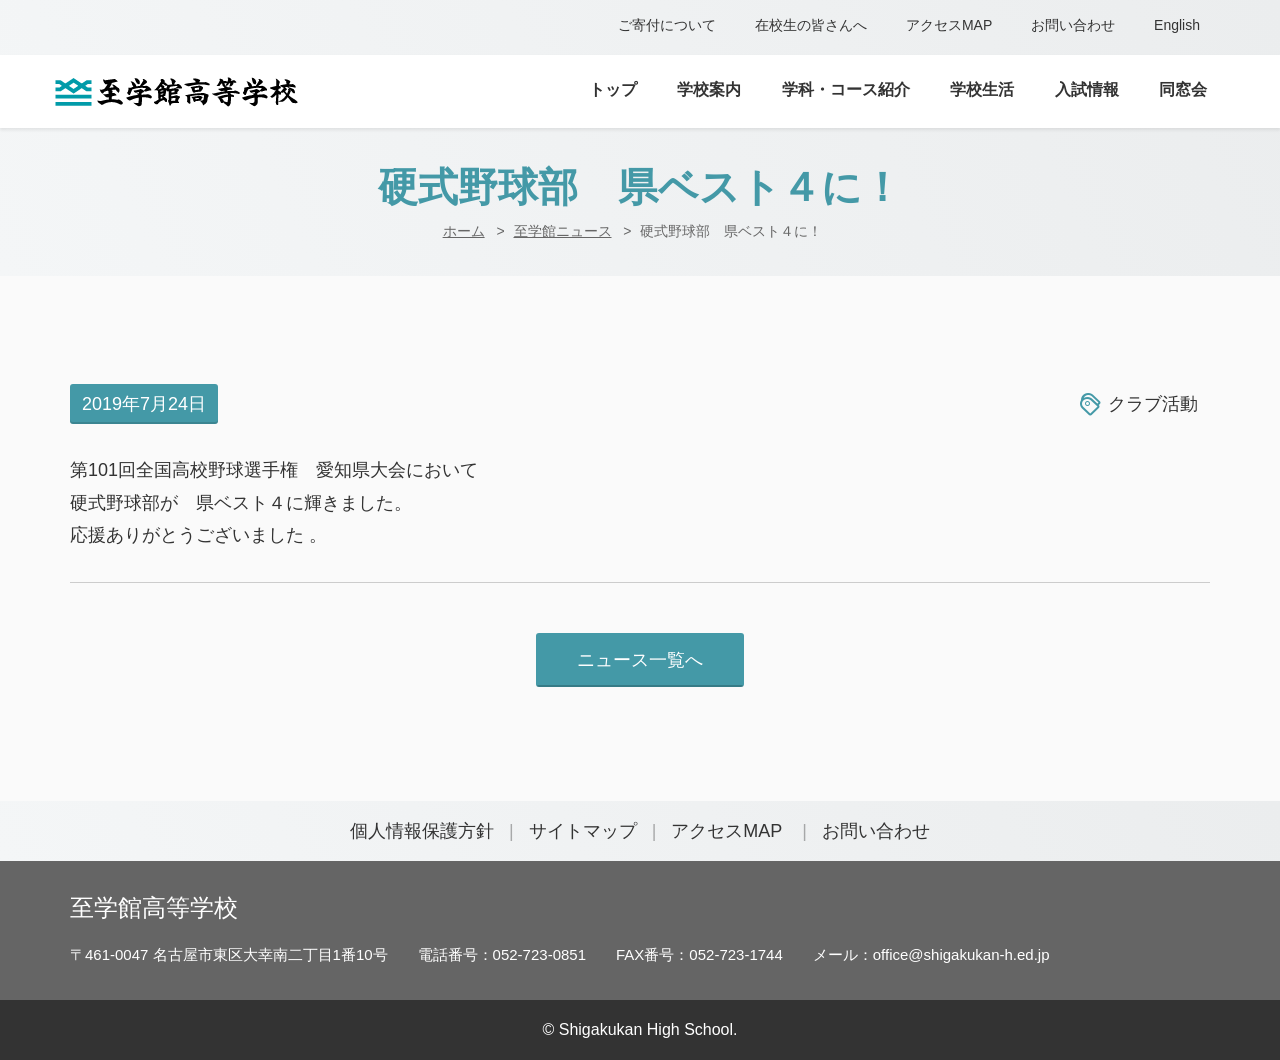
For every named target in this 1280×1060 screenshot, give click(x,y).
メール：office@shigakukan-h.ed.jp (931, 954)
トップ (613, 89)
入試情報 (1087, 89)
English (1177, 25)
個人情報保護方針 (422, 831)
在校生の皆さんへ (811, 25)
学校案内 (709, 89)
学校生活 (982, 89)
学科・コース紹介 (846, 89)
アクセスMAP (949, 25)
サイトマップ (583, 831)
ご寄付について (667, 25)
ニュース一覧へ (640, 660)
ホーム (464, 231)
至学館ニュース (563, 231)
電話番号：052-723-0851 (502, 954)
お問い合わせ (1073, 25)
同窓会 (1183, 89)
